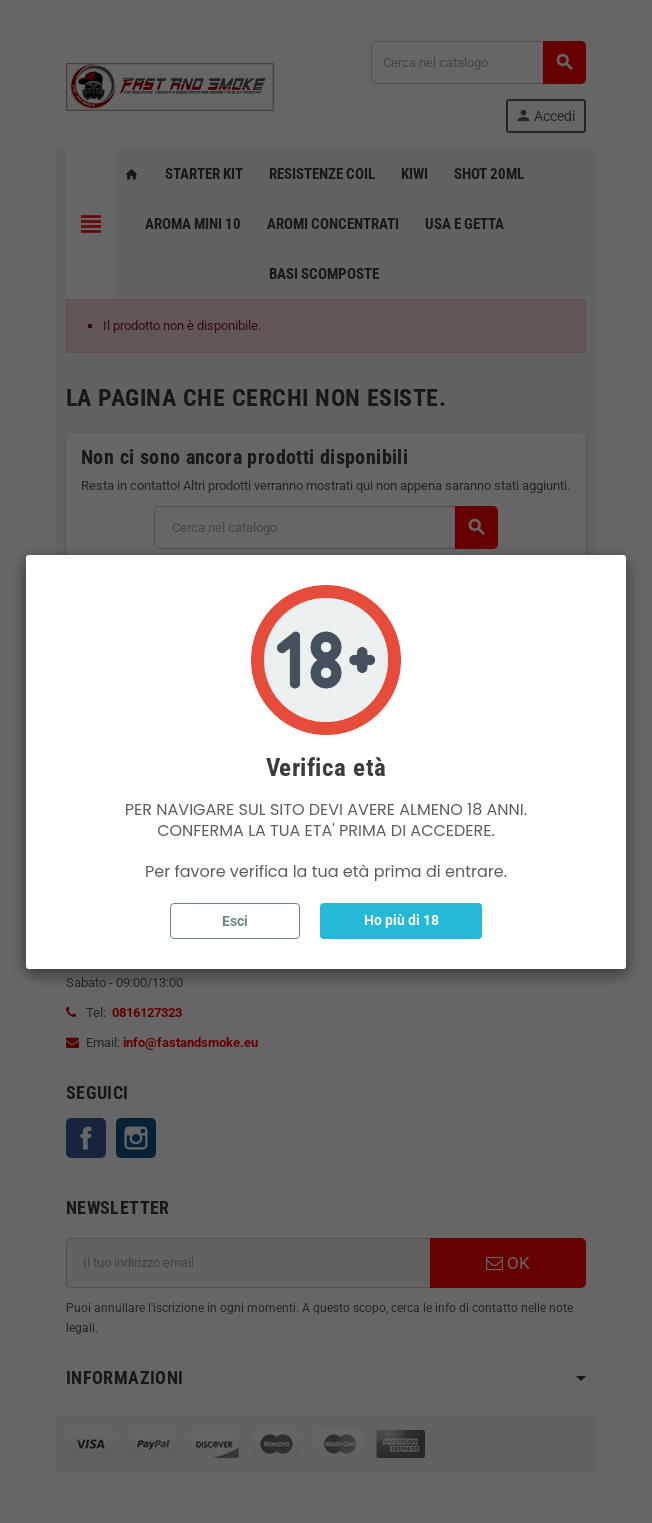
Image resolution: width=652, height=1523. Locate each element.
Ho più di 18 (401, 920)
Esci (235, 921)
